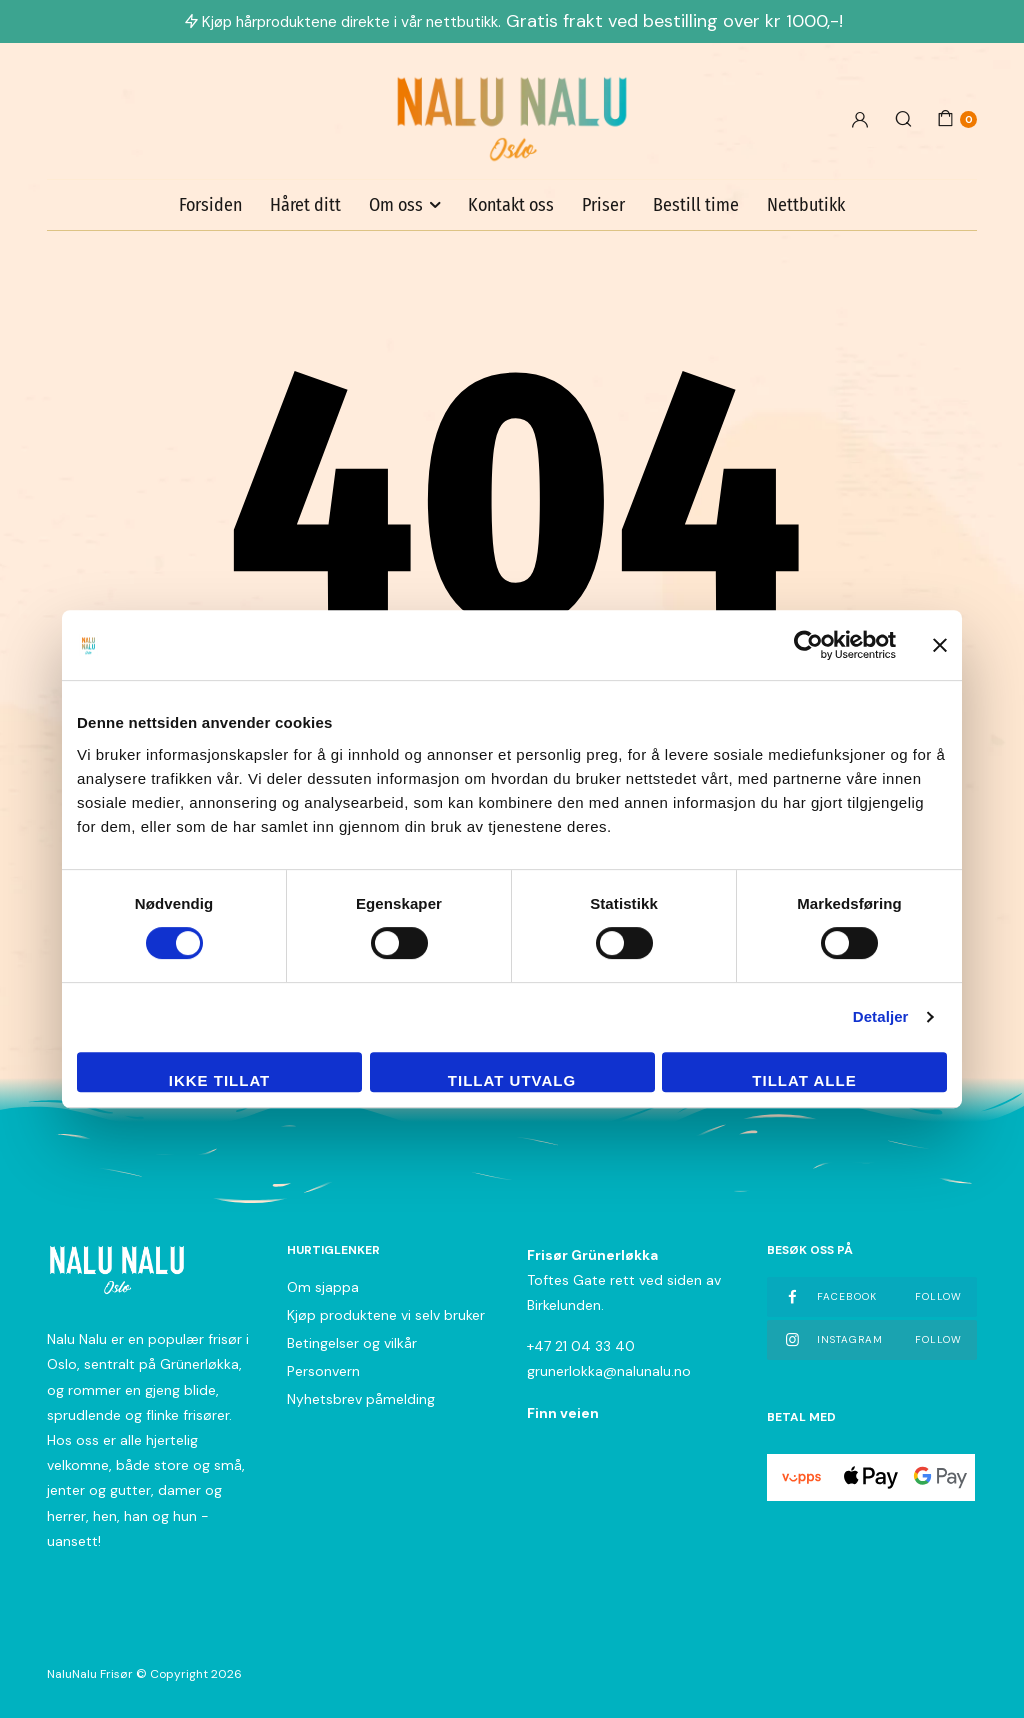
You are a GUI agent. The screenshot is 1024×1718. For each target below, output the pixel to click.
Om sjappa (323, 1287)
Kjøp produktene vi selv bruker (386, 1315)
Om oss (396, 205)
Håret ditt (305, 205)
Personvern (323, 1371)
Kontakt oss (511, 205)
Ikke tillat (220, 1080)
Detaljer (881, 1016)
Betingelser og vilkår (352, 1343)
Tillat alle (804, 1080)
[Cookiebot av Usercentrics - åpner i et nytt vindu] (808, 645)
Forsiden (210, 205)
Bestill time (696, 205)
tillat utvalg (512, 1080)
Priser (603, 205)
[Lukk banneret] (940, 645)
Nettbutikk (806, 205)
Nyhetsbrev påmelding (361, 1399)
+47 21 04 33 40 (581, 1346)
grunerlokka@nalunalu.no (609, 1371)
